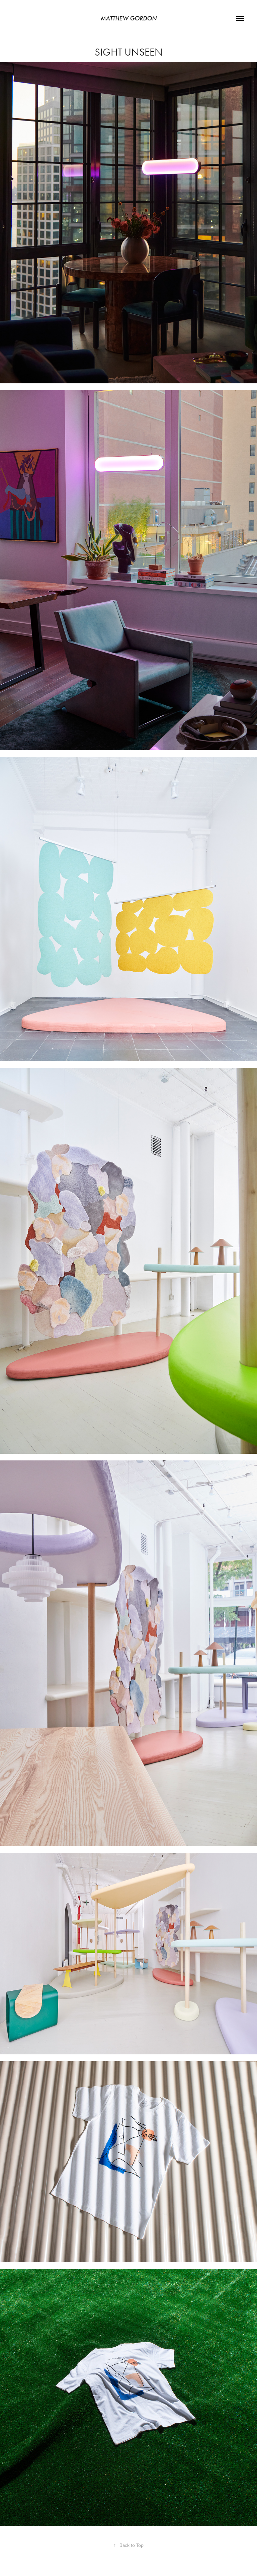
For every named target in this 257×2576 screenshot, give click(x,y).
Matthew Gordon (128, 18)
